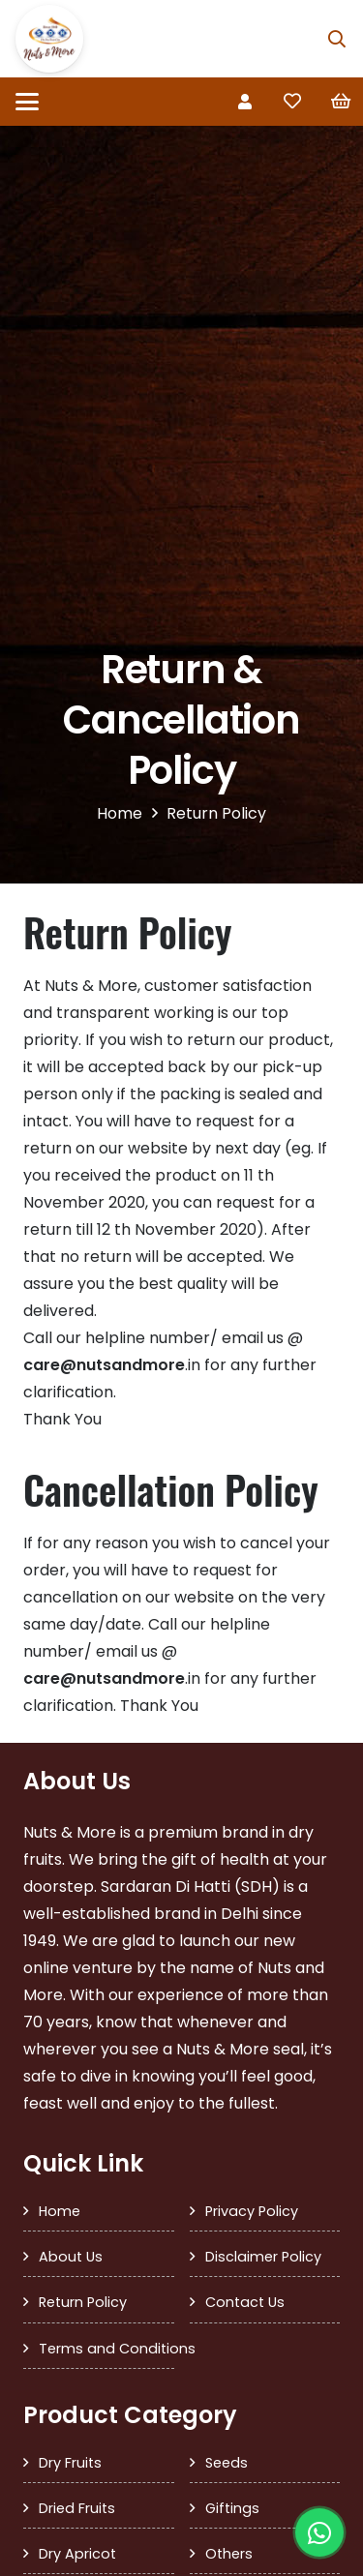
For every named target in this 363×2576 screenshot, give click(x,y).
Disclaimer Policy (263, 2256)
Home (59, 2211)
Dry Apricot (77, 2553)
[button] (337, 38)
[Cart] (340, 101)
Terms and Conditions (106, 2348)
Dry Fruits (70, 2462)
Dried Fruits (77, 2508)
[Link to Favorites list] (292, 101)
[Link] (245, 101)
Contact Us (245, 2302)
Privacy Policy (251, 2211)
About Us (71, 2256)
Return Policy (83, 2302)
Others (229, 2553)
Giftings (232, 2508)
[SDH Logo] (49, 39)
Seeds (226, 2462)
